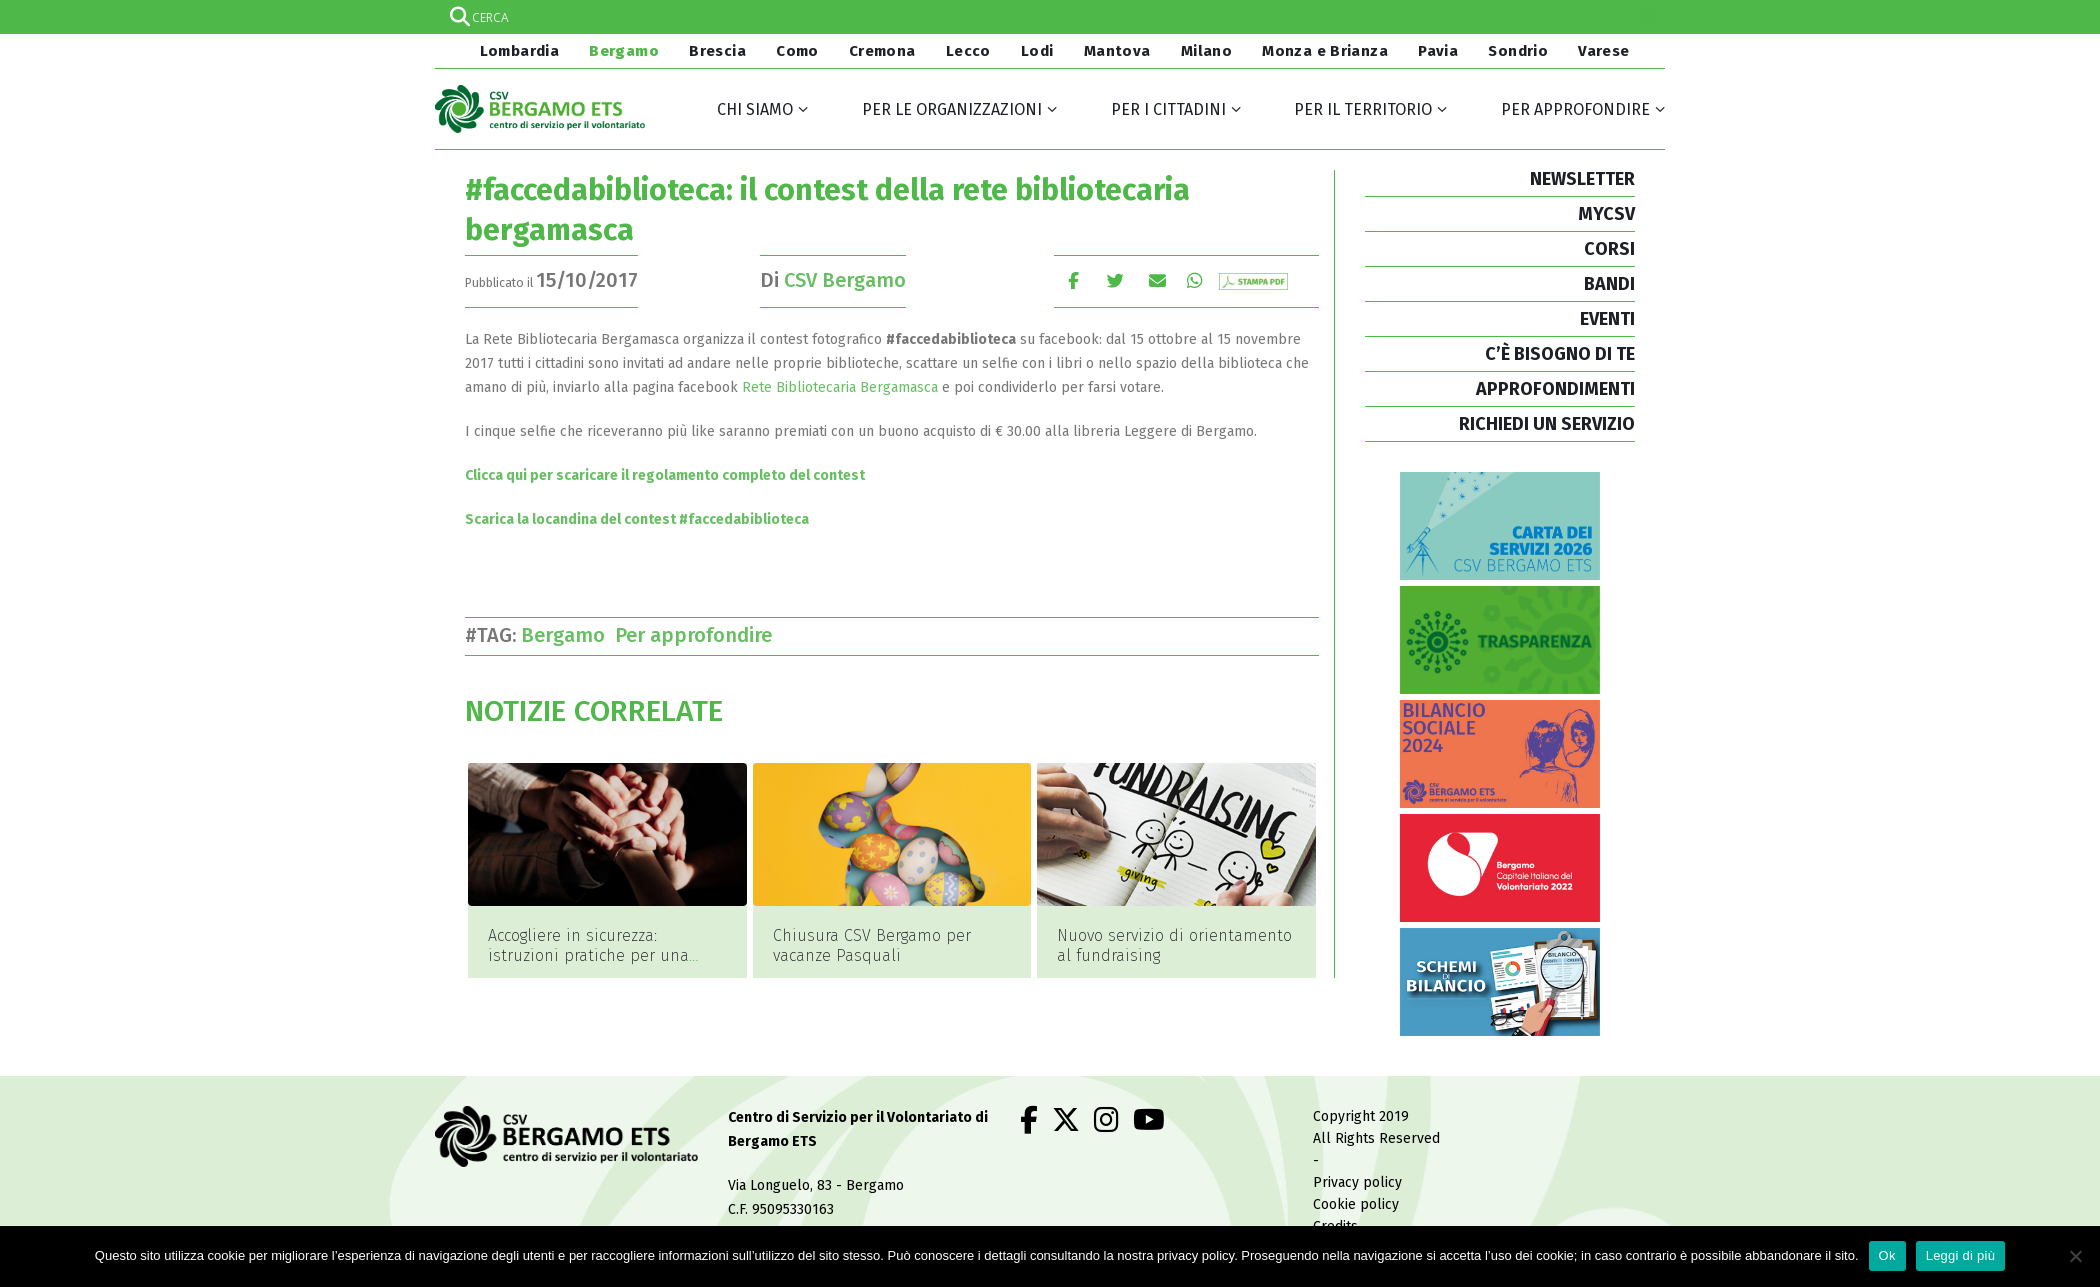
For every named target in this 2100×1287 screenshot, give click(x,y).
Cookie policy (1356, 1198)
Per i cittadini (1168, 109)
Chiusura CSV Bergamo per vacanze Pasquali (872, 945)
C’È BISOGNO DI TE (1560, 354)
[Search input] (1049, 17)
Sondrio (1518, 51)
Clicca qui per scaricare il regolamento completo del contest (665, 475)
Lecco (968, 51)
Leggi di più (1961, 1255)
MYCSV (1606, 214)
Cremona (882, 51)
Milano (1206, 51)
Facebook (1073, 280)
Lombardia (517, 51)
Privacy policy (1357, 1176)
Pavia (1438, 51)
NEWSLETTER (1582, 179)
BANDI (1609, 284)
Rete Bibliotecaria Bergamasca (840, 387)
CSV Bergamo (845, 280)
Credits (1335, 1220)
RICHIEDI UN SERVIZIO (1547, 424)
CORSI (1609, 249)
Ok (1887, 1255)
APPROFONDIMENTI (1555, 389)
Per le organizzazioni (952, 109)
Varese (1603, 51)
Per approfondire (1575, 109)
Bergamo (624, 51)
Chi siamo (755, 109)
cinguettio (1115, 280)
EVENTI (1607, 319)
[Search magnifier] (1648, 17)
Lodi (1037, 51)
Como (797, 51)
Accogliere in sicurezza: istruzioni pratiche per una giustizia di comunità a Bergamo (588, 965)
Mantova (1117, 51)
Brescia (717, 51)
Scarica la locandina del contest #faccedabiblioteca (637, 519)
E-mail (1157, 280)
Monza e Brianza (1325, 51)
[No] (2075, 1256)
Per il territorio (1363, 109)
